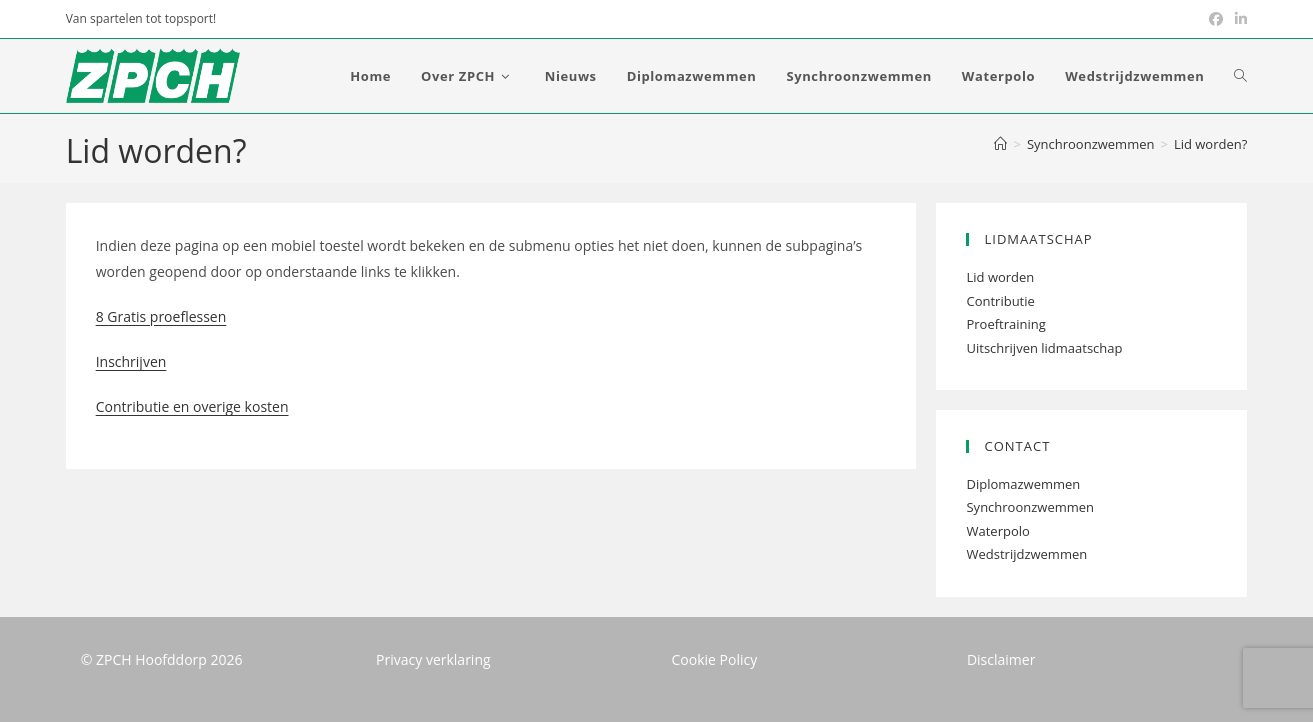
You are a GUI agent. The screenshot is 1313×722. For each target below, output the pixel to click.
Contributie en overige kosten (192, 406)
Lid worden (1000, 277)
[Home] (1000, 144)
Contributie (1000, 301)
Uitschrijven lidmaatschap (1044, 348)
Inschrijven (131, 361)
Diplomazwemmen (1023, 484)
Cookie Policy (715, 659)
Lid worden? (1210, 144)
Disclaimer (1001, 659)
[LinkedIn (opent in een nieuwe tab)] (1238, 19)
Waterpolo (997, 531)
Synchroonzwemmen (1030, 507)
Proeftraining (1005, 324)
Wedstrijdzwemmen (1026, 554)
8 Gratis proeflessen (161, 316)
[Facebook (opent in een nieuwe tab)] (1216, 19)
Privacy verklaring (433, 659)
